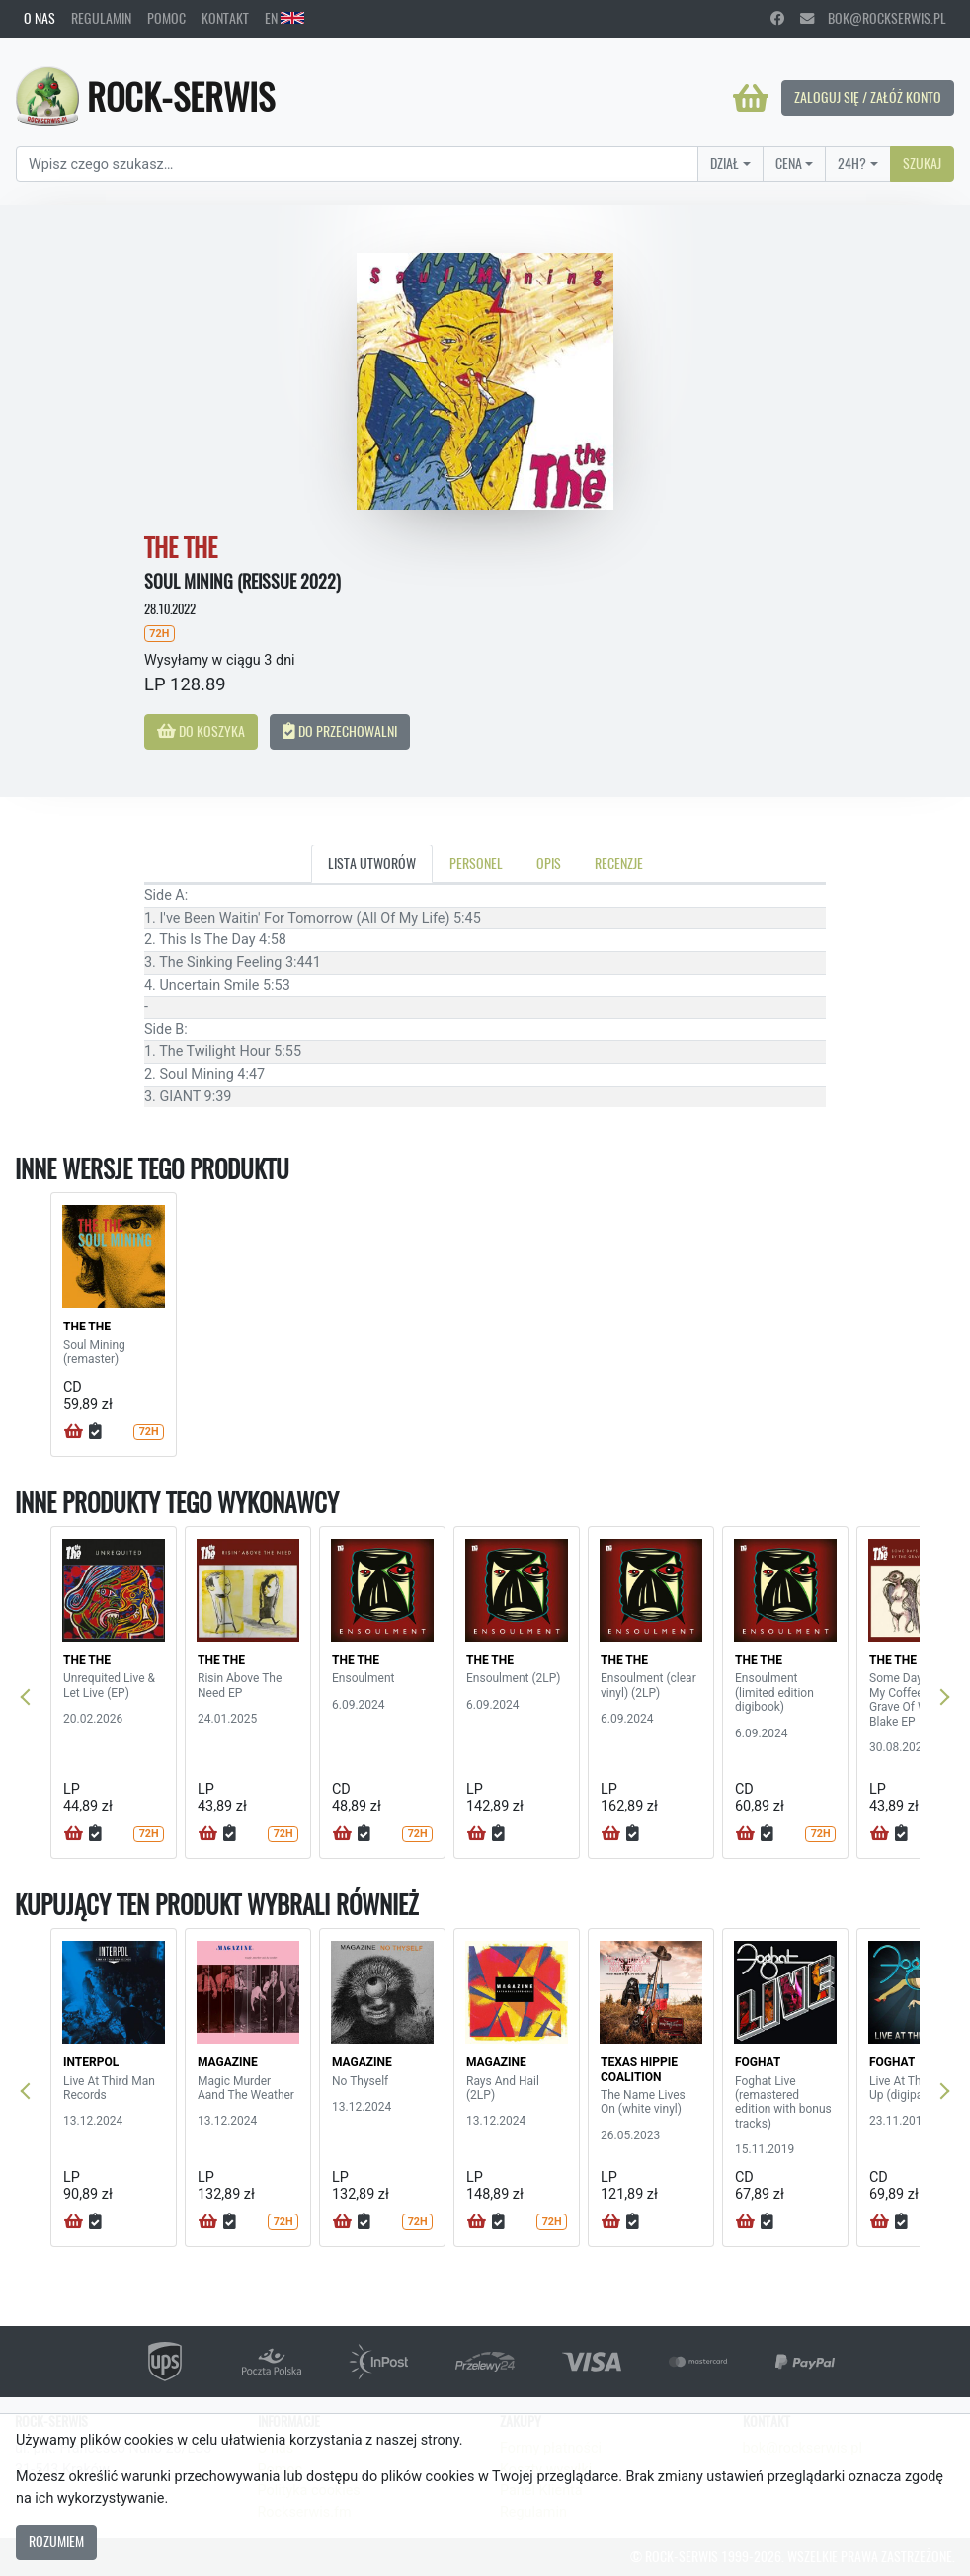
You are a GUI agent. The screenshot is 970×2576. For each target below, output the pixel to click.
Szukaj (922, 163)
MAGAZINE (228, 2062)
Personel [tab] (476, 863)
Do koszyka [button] (201, 731)
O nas (39, 18)
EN (284, 18)
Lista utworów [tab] (372, 863)
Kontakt (225, 18)
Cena (788, 163)
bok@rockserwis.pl (873, 18)
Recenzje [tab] (619, 863)
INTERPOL (91, 2062)
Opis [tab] (548, 863)
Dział (724, 163)
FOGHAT (757, 2062)
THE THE (87, 1326)
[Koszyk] (750, 98)
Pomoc (166, 18)
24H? (852, 163)
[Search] (357, 164)
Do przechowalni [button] (340, 731)
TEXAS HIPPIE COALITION (639, 2069)
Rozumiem (56, 2541)
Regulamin (101, 18)
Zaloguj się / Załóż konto (867, 97)
